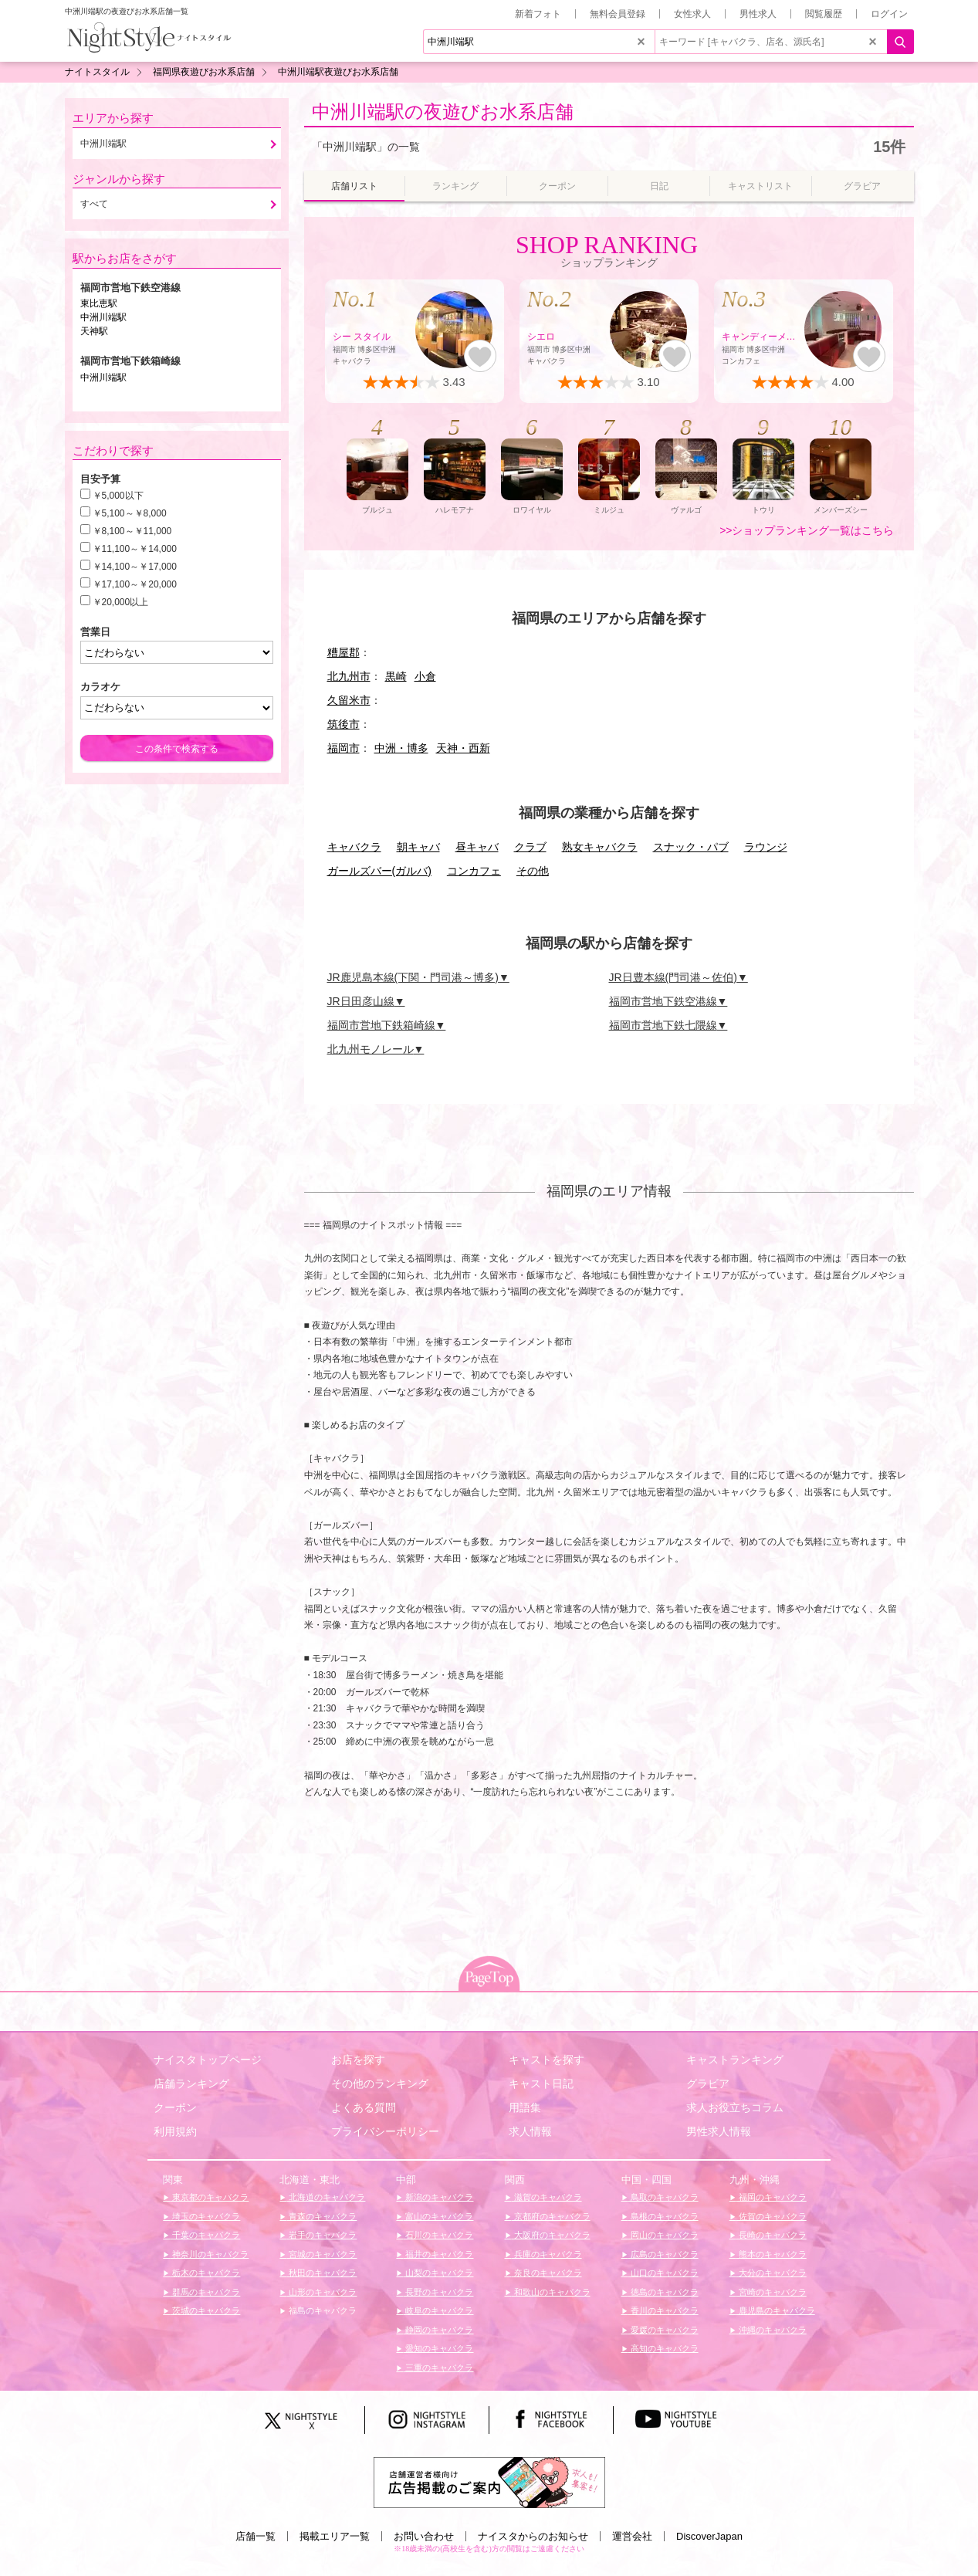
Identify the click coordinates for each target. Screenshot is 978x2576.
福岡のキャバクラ (771, 2197)
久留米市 (349, 700)
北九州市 (349, 676)
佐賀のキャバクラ (771, 2216)
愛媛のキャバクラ (663, 2329)
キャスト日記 (541, 2083)
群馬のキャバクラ (205, 2292)
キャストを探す (546, 2059)
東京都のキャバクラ (209, 2197)
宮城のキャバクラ (321, 2254)
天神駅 (94, 331)
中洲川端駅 (103, 317)
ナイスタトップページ (208, 2059)
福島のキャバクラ (321, 2310)
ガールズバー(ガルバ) (379, 871)
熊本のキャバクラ (771, 2254)
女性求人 (692, 13)
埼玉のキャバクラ (205, 2216)
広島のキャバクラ (663, 2254)
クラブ (530, 847)
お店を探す (358, 2059)
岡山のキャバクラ (663, 2234)
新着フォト (538, 13)
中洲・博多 (401, 748)
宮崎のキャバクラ (771, 2292)
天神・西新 (463, 748)
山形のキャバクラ (321, 2292)
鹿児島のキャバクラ (775, 2310)
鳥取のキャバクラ (663, 2197)
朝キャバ (418, 847)
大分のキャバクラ (771, 2272)
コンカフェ (474, 871)
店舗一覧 (255, 2536)
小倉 (425, 676)
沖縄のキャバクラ (771, 2329)
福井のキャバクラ (438, 2254)
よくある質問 (363, 2107)
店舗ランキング (191, 2083)
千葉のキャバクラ (205, 2234)
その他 (532, 871)
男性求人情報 (718, 2131)
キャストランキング (734, 2059)
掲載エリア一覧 (334, 2536)
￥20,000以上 (121, 602)
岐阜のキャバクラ (438, 2310)
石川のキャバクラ (438, 2234)
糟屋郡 (343, 652)
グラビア (707, 2083)
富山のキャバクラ (438, 2216)
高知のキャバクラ (663, 2348)
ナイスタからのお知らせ (533, 2536)
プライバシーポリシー (385, 2131)
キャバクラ (354, 847)
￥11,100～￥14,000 (135, 548)
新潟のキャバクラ (438, 2197)
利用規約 (175, 2131)
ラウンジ (765, 847)
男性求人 (758, 13)
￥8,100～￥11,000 (132, 531)
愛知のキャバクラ (438, 2348)
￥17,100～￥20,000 (135, 584)
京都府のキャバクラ (551, 2216)
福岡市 (343, 748)
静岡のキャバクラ (438, 2329)
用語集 (525, 2107)
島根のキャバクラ (663, 2216)
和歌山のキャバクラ (551, 2292)
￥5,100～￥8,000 (130, 513)
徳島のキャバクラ (663, 2292)
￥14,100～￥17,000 (135, 566)
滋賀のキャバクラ (547, 2197)
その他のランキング (379, 2083)
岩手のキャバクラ (321, 2234)
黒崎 (396, 676)
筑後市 (343, 724)
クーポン (175, 2107)
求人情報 (530, 2131)
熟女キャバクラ (600, 847)
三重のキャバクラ (438, 2367)
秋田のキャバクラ (321, 2272)
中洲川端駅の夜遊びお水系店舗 (443, 111)
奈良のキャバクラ (547, 2272)
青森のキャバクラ (321, 2216)
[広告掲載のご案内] (489, 2481)
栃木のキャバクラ (205, 2272)
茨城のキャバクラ (205, 2310)
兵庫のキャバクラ (547, 2254)
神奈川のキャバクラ (209, 2254)
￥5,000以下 (118, 495)
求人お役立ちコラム (734, 2107)
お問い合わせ (424, 2536)
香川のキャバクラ (663, 2310)
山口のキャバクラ (663, 2272)
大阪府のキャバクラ (551, 2234)
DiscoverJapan (709, 2536)
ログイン (889, 13)
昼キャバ (477, 847)
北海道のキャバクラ (325, 2197)
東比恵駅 (98, 303)
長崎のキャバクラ (771, 2234)
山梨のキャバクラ (438, 2272)
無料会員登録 (617, 13)
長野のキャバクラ (438, 2292)
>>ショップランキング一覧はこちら (806, 530)
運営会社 (632, 2536)
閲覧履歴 (823, 13)
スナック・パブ (691, 847)
